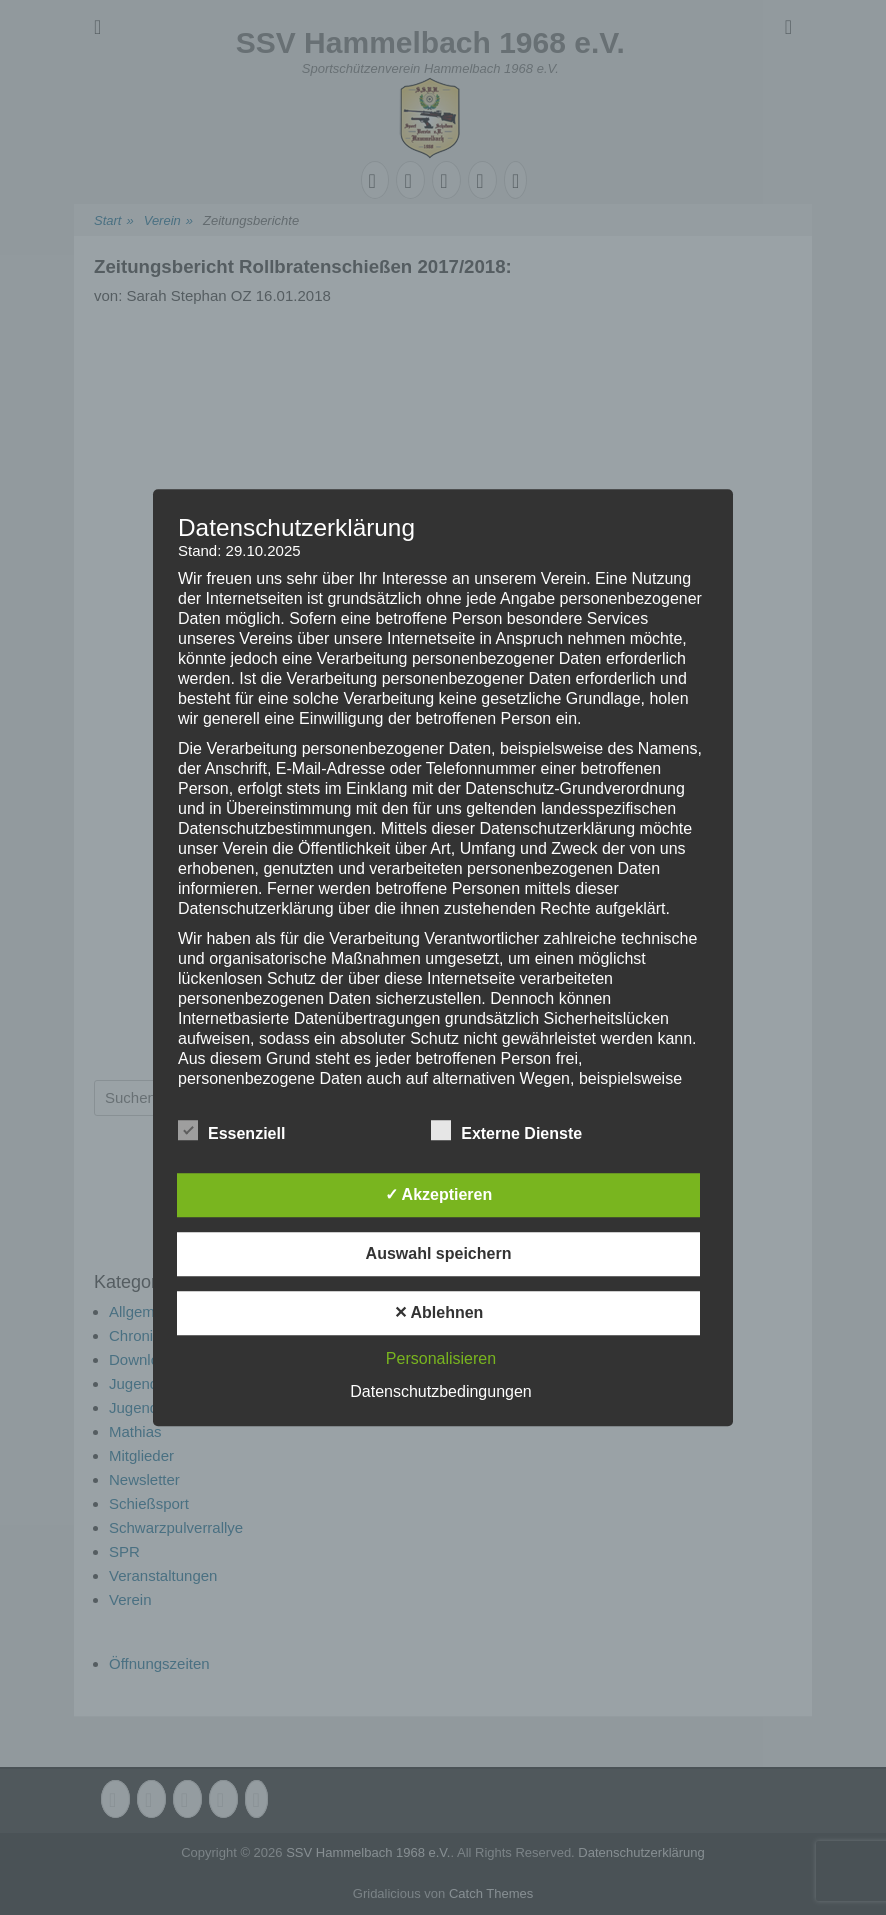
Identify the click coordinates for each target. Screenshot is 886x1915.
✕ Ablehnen (439, 1312)
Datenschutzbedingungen (440, 1391)
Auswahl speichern (439, 1253)
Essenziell (231, 1130)
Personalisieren (441, 1358)
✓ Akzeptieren (439, 1194)
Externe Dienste (506, 1130)
